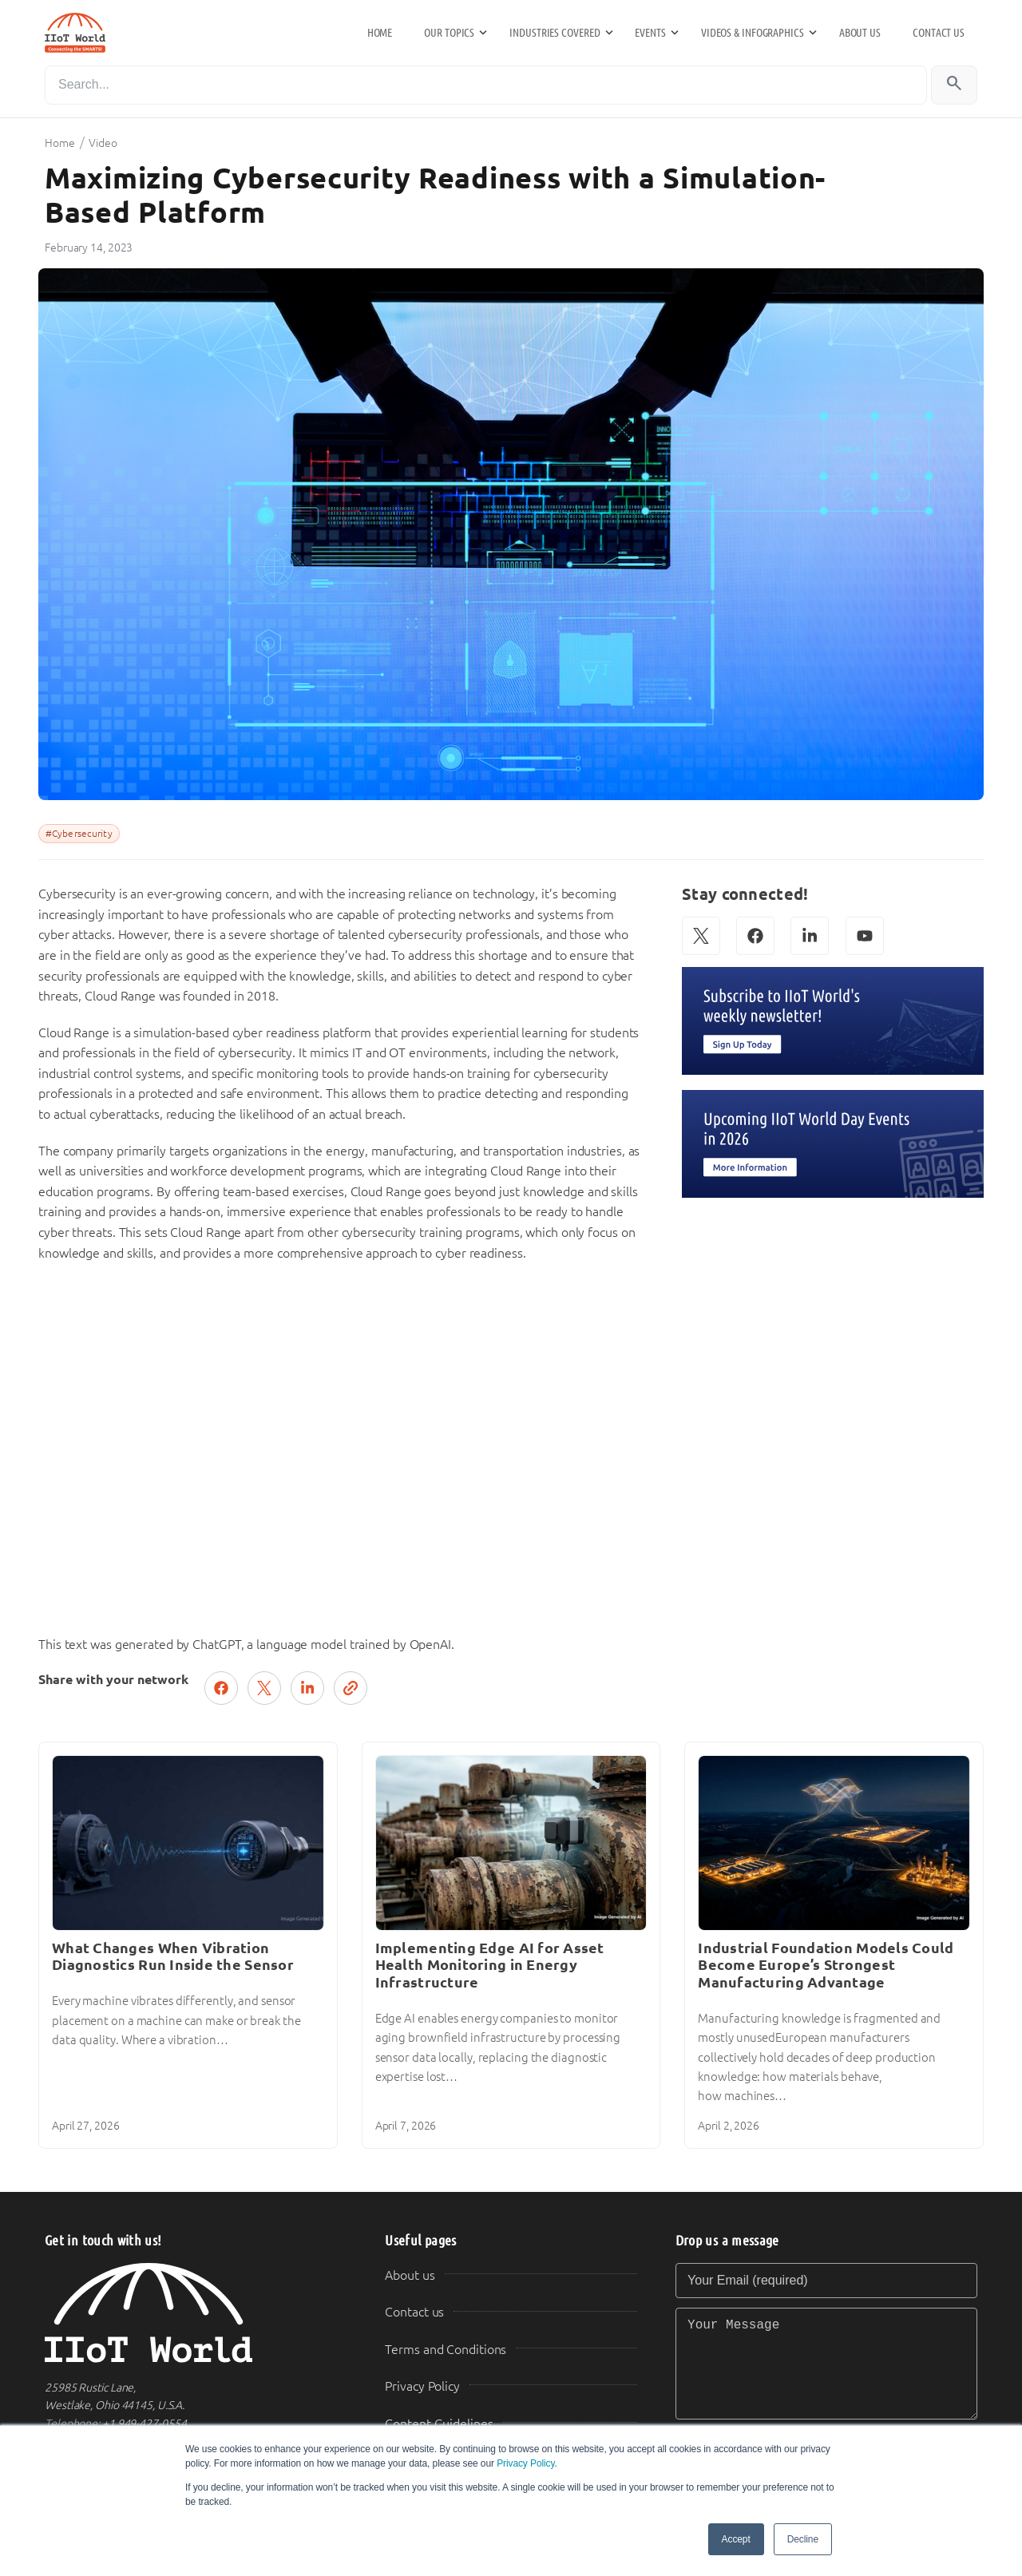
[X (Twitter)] (701, 936)
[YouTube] (865, 936)
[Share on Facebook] (221, 1688)
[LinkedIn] (809, 936)
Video (103, 143)
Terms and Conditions (445, 2349)
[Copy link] (350, 1688)
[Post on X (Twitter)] (264, 1688)
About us (860, 32)
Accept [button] (736, 2539)
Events (650, 32)
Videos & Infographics (752, 32)
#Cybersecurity (79, 833)
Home (380, 32)
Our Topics (449, 32)
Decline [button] (802, 2539)
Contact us (939, 32)
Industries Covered (554, 32)
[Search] (486, 85)
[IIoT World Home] (196, 2313)
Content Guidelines (439, 2423)
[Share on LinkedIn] (307, 1688)
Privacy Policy (525, 2463)
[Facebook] (755, 936)
